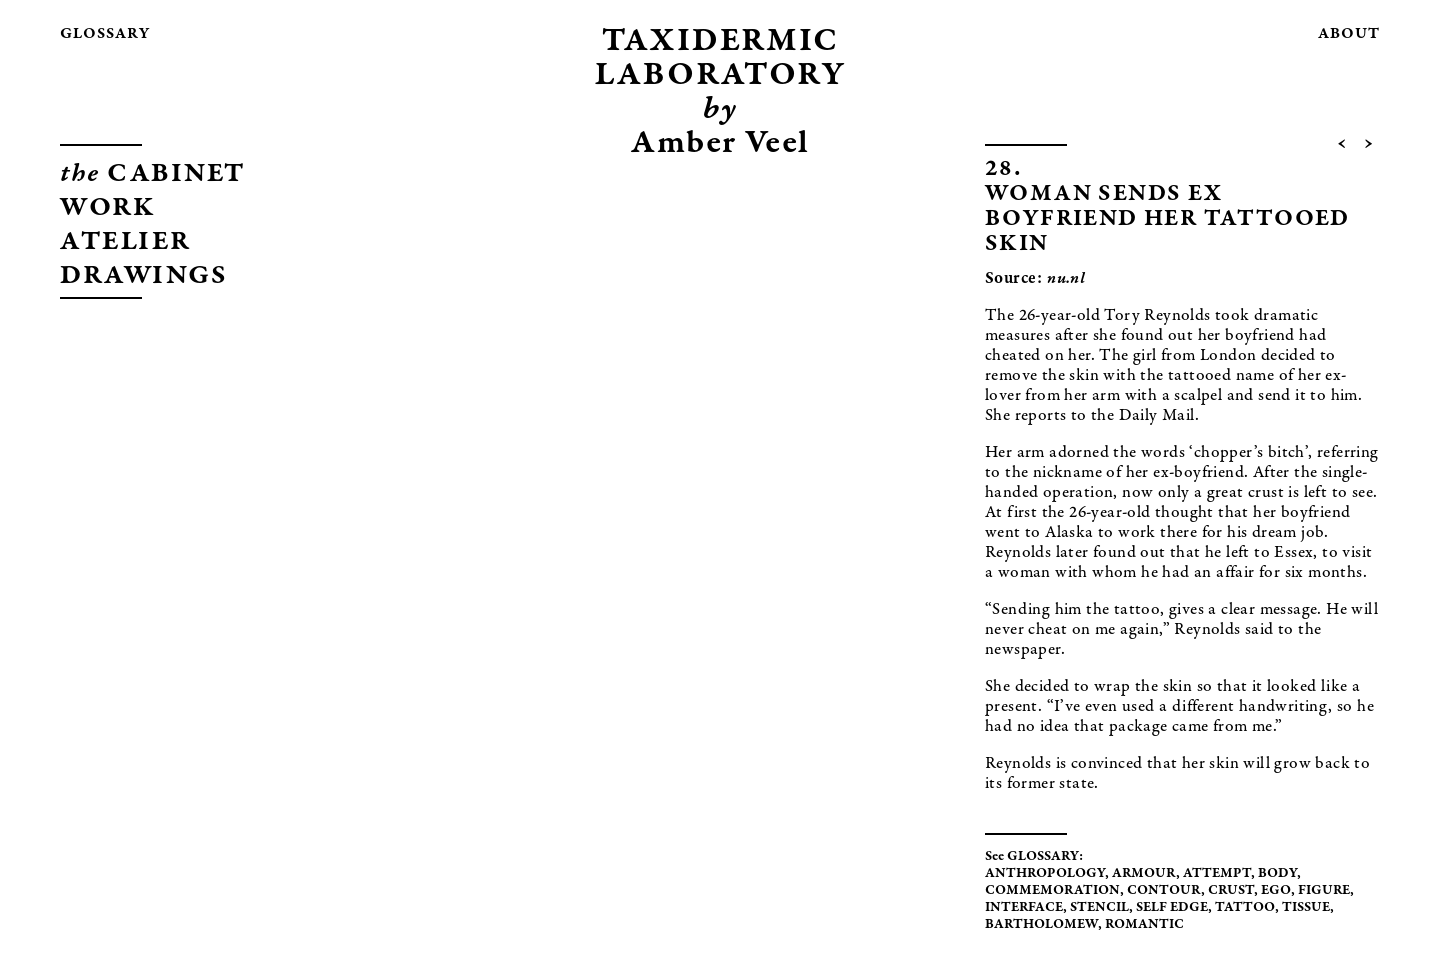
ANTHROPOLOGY (1045, 874)
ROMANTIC (1144, 925)
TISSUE (1306, 908)
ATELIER (125, 243)
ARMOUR (1144, 874)
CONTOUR (1164, 891)
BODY (1277, 874)
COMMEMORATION (1052, 891)
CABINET (153, 175)
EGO (1276, 891)
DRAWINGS (143, 277)
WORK (107, 209)
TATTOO (1245, 908)
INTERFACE (1024, 908)
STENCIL (1099, 908)
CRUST (1231, 891)
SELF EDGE (1172, 908)
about (1349, 34)
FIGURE (1324, 891)
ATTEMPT (1217, 874)
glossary (105, 34)
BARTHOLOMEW (1041, 925)
